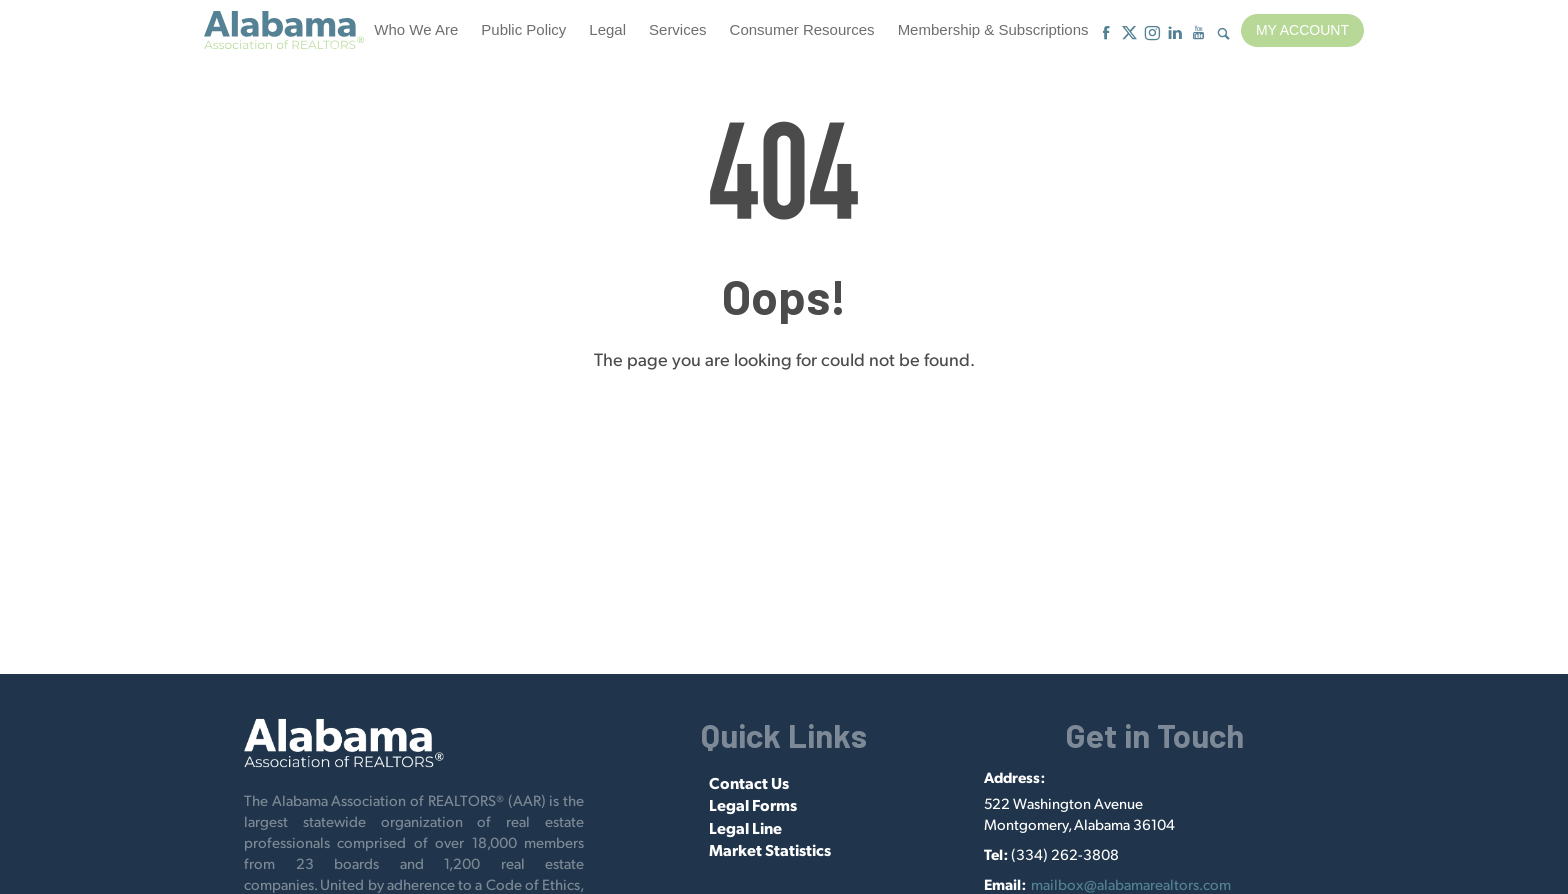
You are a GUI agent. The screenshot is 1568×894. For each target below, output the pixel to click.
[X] (1129, 33)
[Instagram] (1152, 33)
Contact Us (749, 782)
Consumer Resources (802, 29)
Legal (607, 29)
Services (678, 29)
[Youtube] (1198, 33)
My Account (1302, 30)
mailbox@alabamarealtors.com (1131, 883)
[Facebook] (1106, 33)
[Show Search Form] (1223, 34)
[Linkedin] (1175, 33)
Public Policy (523, 29)
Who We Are (416, 29)
